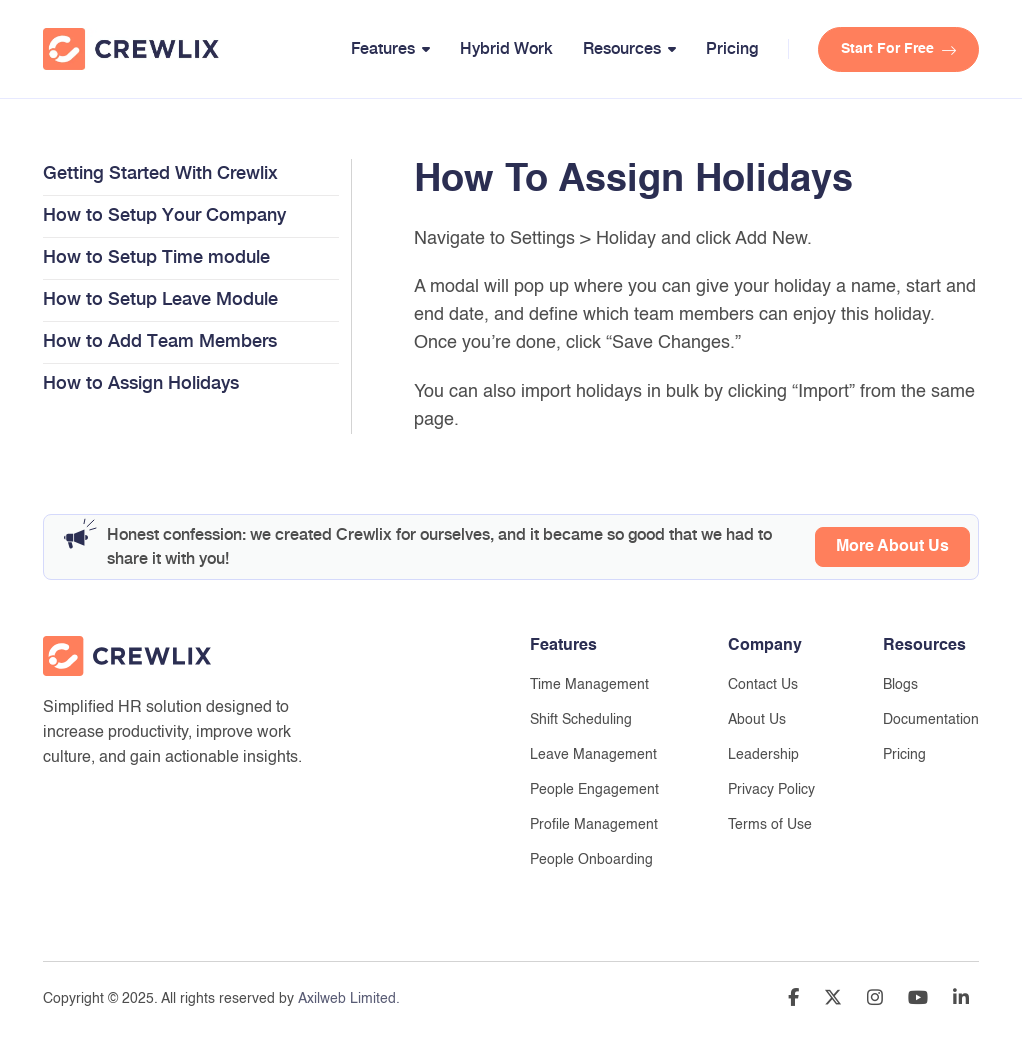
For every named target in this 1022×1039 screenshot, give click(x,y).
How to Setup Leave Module (160, 298)
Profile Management (594, 825)
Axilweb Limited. (349, 999)
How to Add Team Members (160, 340)
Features (383, 48)
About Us (757, 720)
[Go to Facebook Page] (793, 1000)
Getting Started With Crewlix (160, 172)
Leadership (763, 755)
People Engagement (594, 790)
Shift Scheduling (581, 720)
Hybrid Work (506, 48)
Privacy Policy (771, 790)
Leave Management (593, 755)
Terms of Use (770, 825)
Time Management (589, 685)
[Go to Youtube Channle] (918, 1000)
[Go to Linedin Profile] (961, 1000)
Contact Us (763, 685)
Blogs (900, 685)
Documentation (931, 720)
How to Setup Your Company (164, 214)
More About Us (892, 547)
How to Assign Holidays (141, 382)
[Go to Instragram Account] (875, 1000)
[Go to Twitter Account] (833, 1000)
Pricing (732, 48)
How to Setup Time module (156, 256)
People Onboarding (591, 860)
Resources (622, 48)
